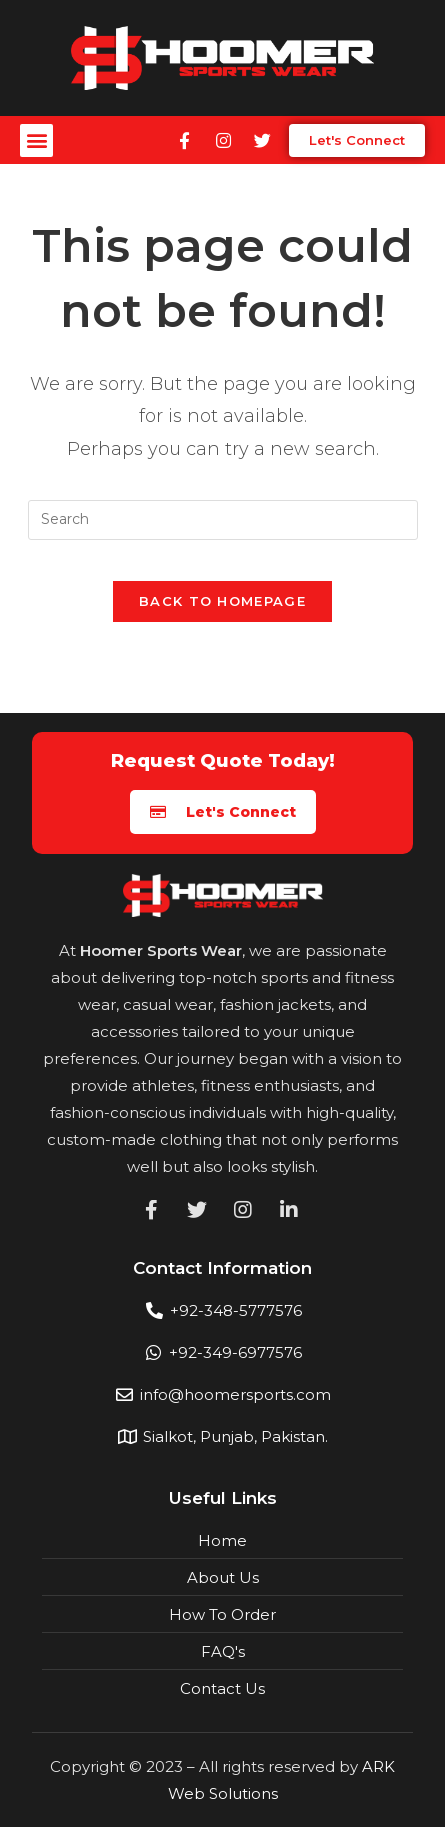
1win (12, 20)
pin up (9, 20)
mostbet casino (20, 20)
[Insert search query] (223, 520)
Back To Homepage (222, 601)
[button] (36, 140)
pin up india (3, 20)
